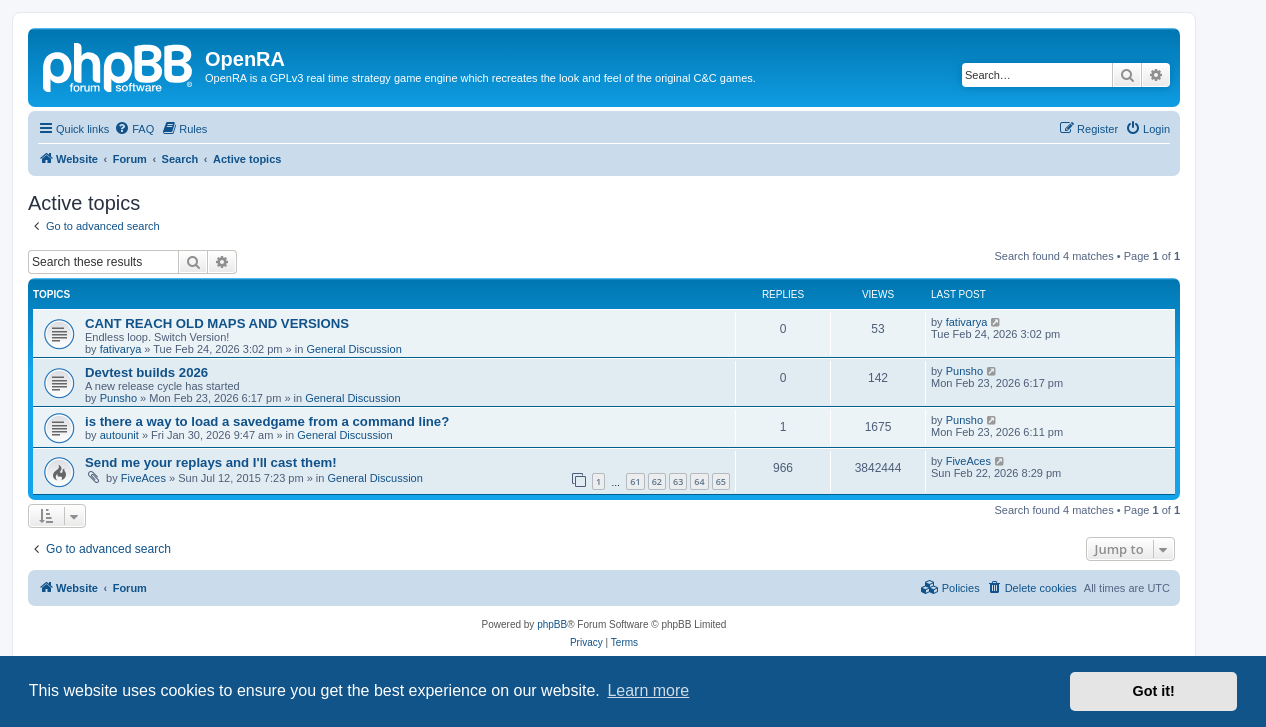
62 (657, 481)
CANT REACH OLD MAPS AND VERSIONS (217, 323)
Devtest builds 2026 (146, 372)
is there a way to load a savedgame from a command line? (267, 421)
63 (678, 481)
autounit (119, 435)
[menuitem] (134, 129)
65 (721, 481)
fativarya (121, 349)
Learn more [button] (648, 690)
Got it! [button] (1154, 691)
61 (635, 481)
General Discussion (353, 349)
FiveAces (143, 478)
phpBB (552, 624)
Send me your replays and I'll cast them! (211, 462)
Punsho (118, 398)
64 (699, 481)
